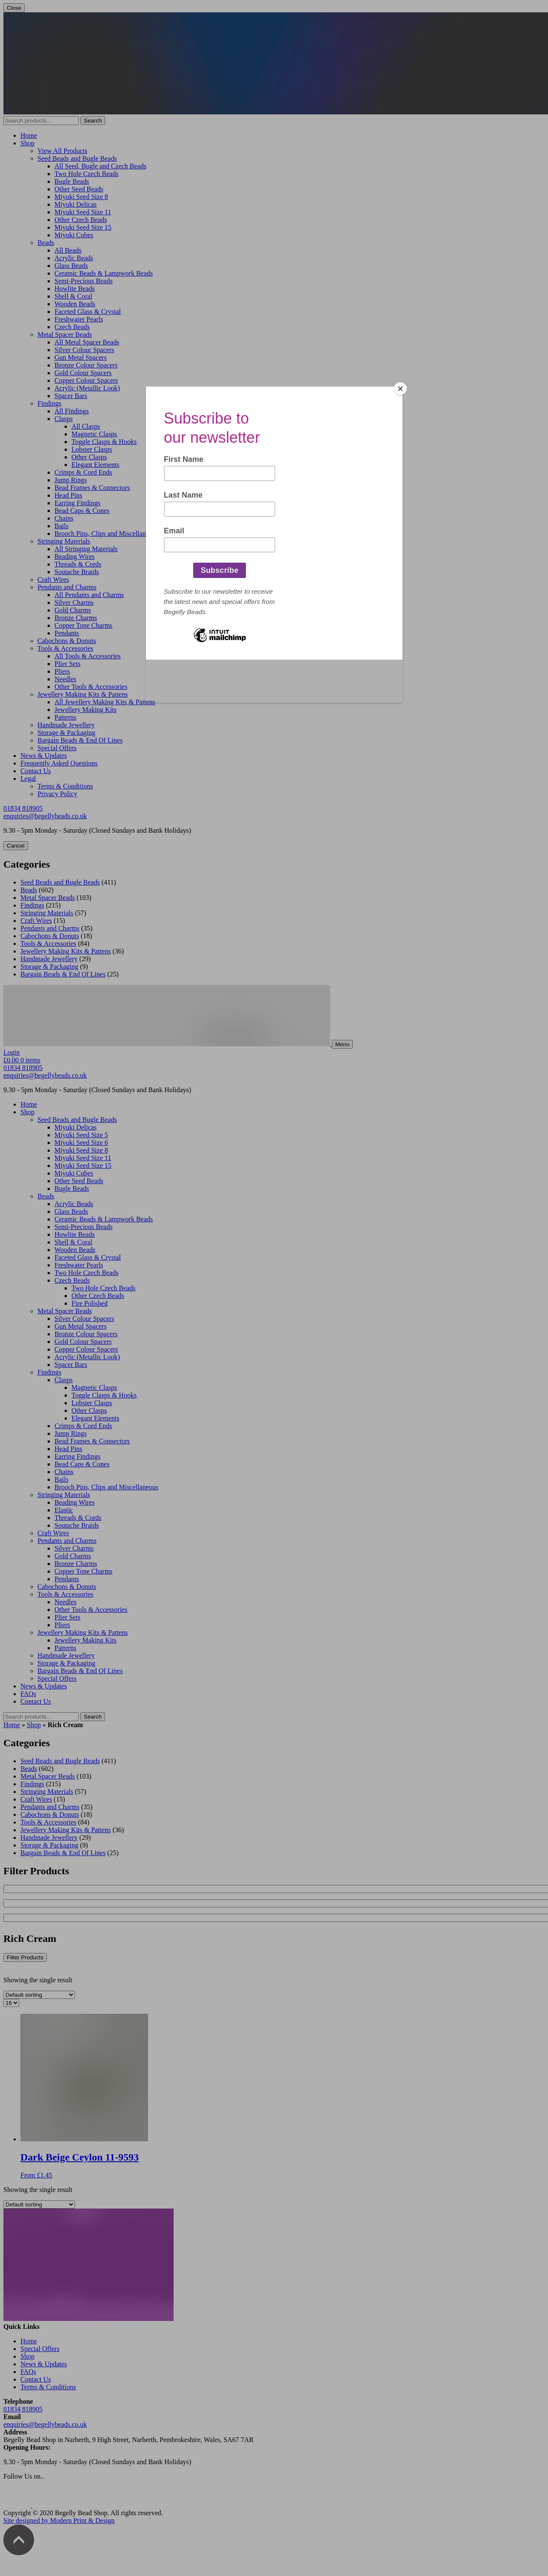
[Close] (400, 388)
